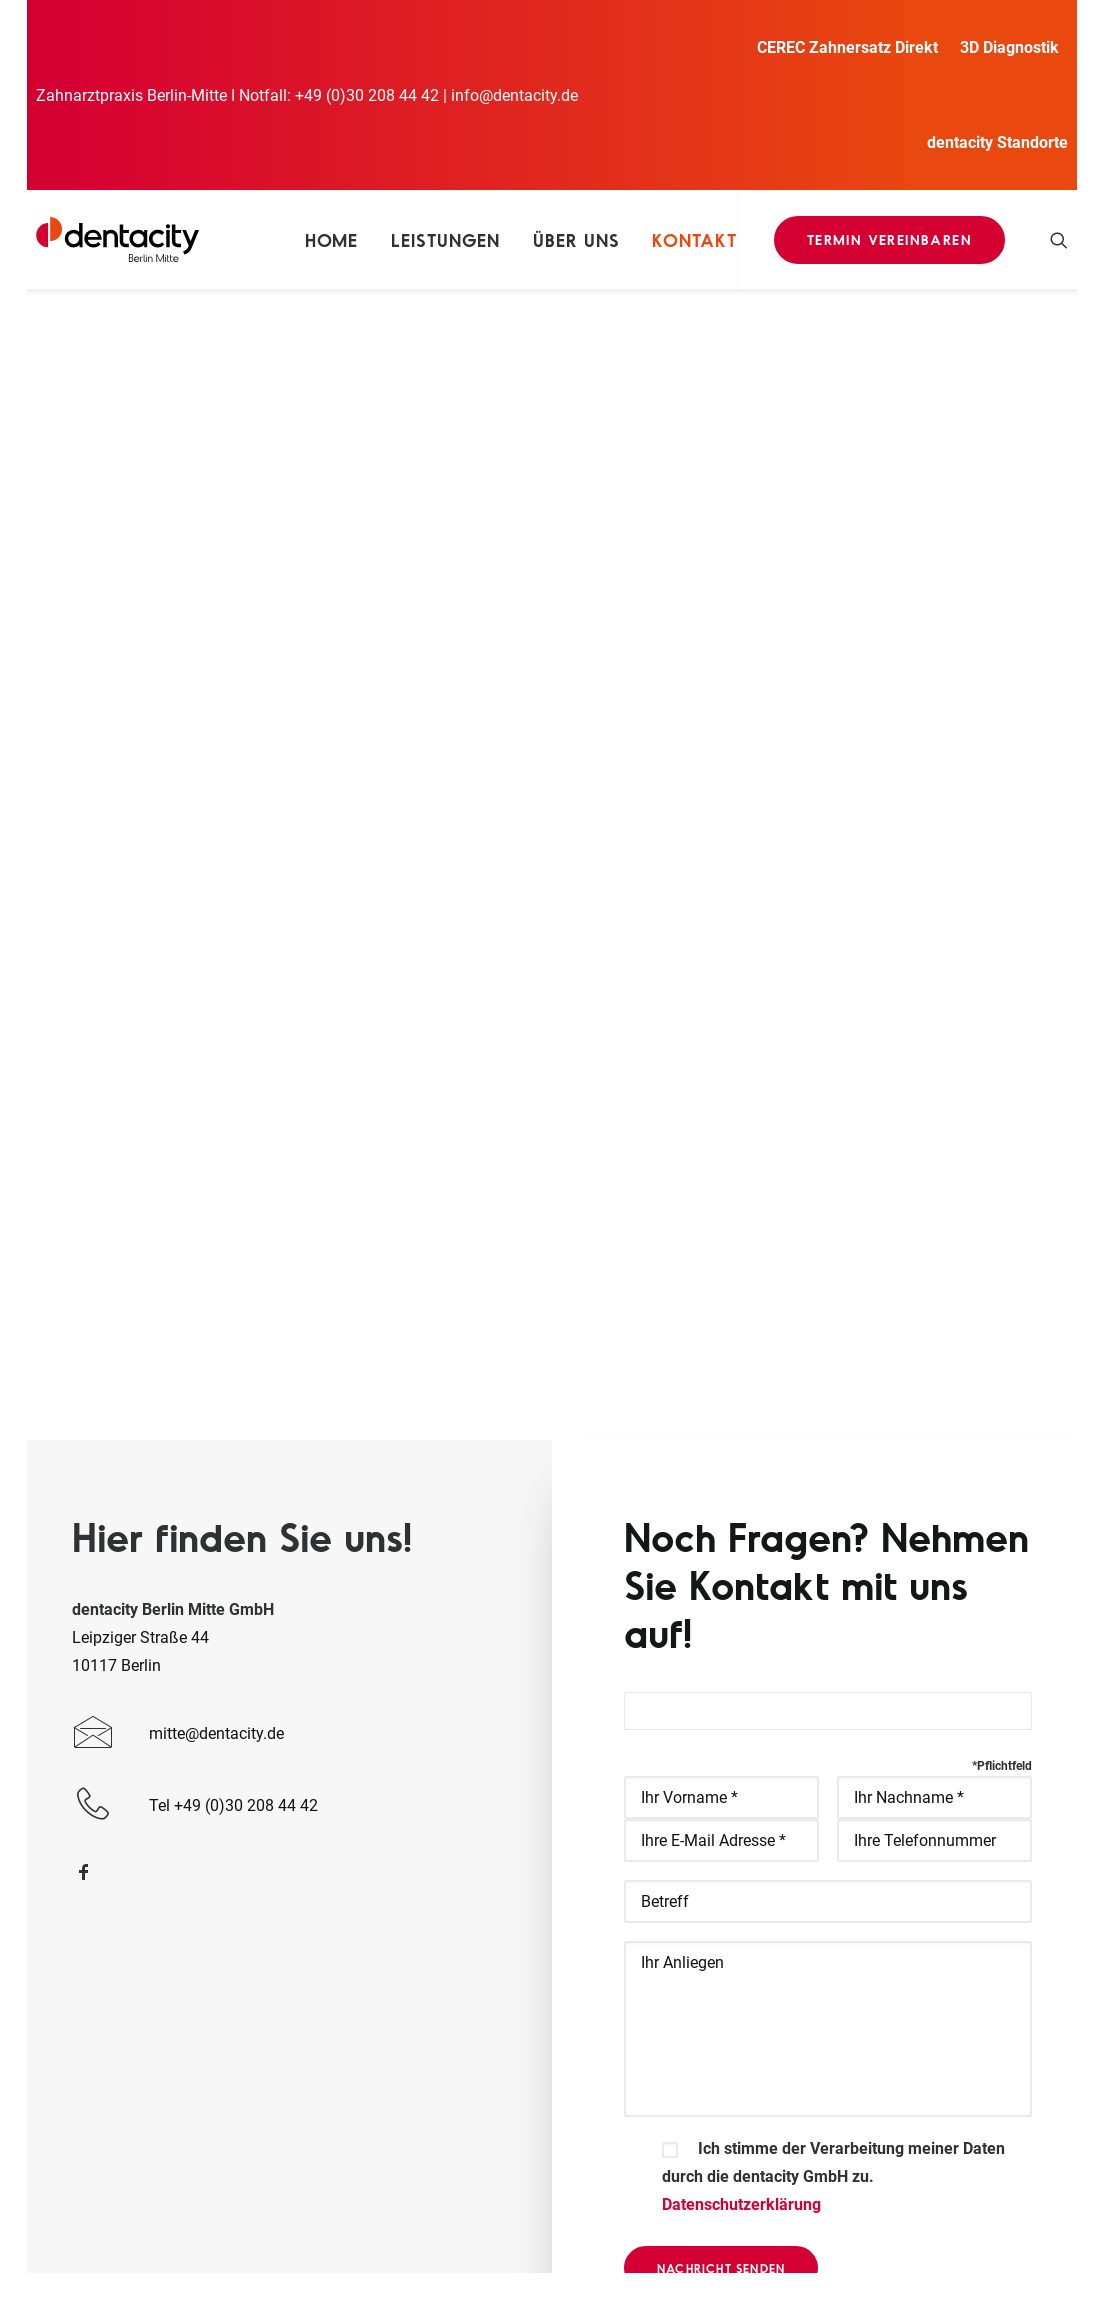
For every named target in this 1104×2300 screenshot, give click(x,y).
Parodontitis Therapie (480, 1978)
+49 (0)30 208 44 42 (367, 95)
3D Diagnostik (1009, 47)
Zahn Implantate (462, 2006)
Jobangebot (446, 2034)
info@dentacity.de (514, 95)
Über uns (576, 240)
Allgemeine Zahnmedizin (491, 1866)
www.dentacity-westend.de (207, 2050)
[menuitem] (852, 47)
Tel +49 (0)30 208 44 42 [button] (933, 1942)
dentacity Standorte (997, 142)
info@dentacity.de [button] (912, 1870)
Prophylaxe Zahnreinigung (497, 1922)
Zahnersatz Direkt (466, 1894)
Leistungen (445, 240)
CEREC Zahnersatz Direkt (847, 47)
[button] (1059, 239)
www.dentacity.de (175, 2022)
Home (332, 240)
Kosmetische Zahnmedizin (498, 1950)
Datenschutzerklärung (741, 1486)
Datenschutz (527, 2222)
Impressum (431, 2222)
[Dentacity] (117, 239)
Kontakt (694, 240)
